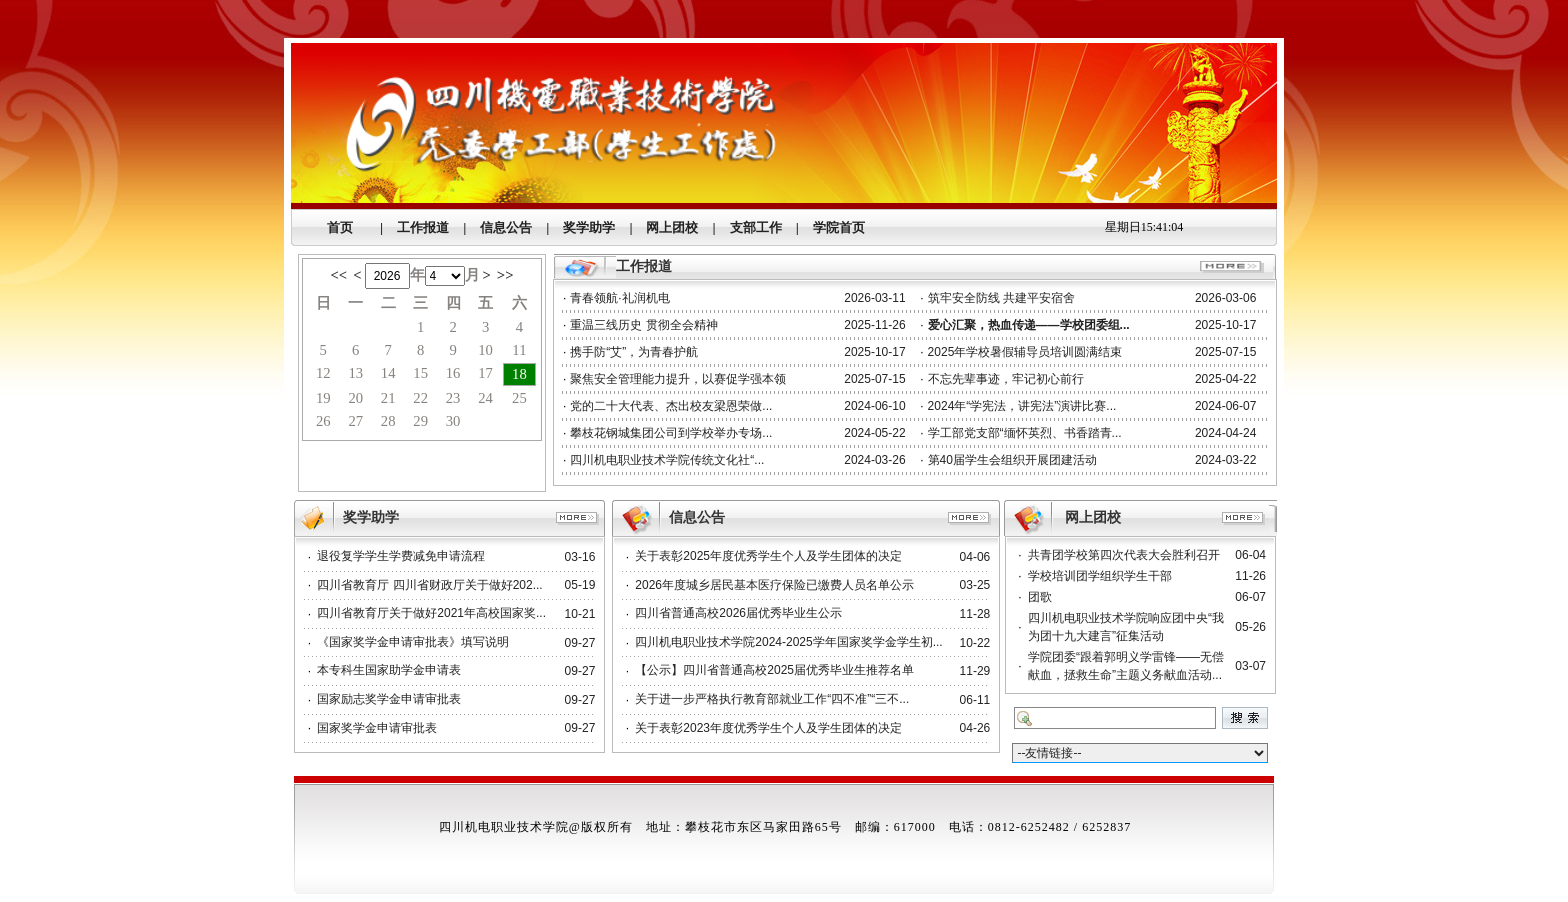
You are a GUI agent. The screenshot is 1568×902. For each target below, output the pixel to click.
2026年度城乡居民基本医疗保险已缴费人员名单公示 (774, 585)
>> (505, 275)
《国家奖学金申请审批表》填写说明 (413, 642)
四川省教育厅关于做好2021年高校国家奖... (431, 613)
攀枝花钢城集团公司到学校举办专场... (671, 433)
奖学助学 (371, 517)
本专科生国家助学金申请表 (389, 670)
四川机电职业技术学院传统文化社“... (667, 460)
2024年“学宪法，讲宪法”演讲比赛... (1022, 406)
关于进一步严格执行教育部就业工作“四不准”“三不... (772, 699)
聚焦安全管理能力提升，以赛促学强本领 (678, 379)
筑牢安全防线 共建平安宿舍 (1001, 298)
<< (338, 275)
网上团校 (1093, 517)
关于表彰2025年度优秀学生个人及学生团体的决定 (768, 556)
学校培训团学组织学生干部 (1100, 576)
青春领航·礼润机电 (619, 298)
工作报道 (644, 266)
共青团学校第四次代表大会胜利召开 (1124, 555)
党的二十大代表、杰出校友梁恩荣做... (671, 406)
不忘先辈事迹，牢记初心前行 (1006, 379)
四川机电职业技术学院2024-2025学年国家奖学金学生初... (788, 642)
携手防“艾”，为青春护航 (634, 352)
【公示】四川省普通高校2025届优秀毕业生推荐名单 (774, 670)
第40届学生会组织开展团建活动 (1012, 460)
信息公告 (697, 517)
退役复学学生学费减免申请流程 (401, 556)
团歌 (1040, 597)
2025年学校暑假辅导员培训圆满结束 (1025, 352)
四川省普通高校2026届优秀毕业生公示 (738, 613)
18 (519, 374)
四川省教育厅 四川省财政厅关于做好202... (429, 585)
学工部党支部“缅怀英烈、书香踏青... (1025, 433)
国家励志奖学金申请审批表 (389, 699)
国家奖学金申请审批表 (377, 728)
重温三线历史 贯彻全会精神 (643, 325)
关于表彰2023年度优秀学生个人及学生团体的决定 (768, 728)
